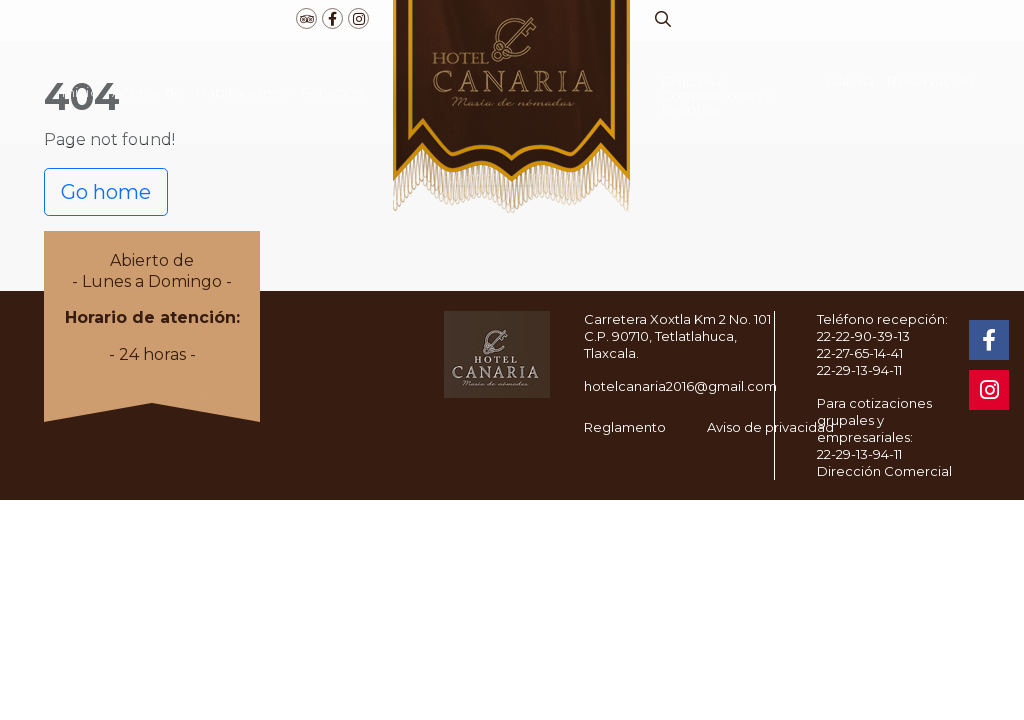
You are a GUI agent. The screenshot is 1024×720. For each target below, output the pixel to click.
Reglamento (625, 427)
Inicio (80, 92)
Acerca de (147, 92)
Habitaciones (242, 92)
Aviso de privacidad (770, 427)
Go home (106, 192)
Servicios (332, 92)
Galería (850, 81)
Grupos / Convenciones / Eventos (716, 95)
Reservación (930, 81)
